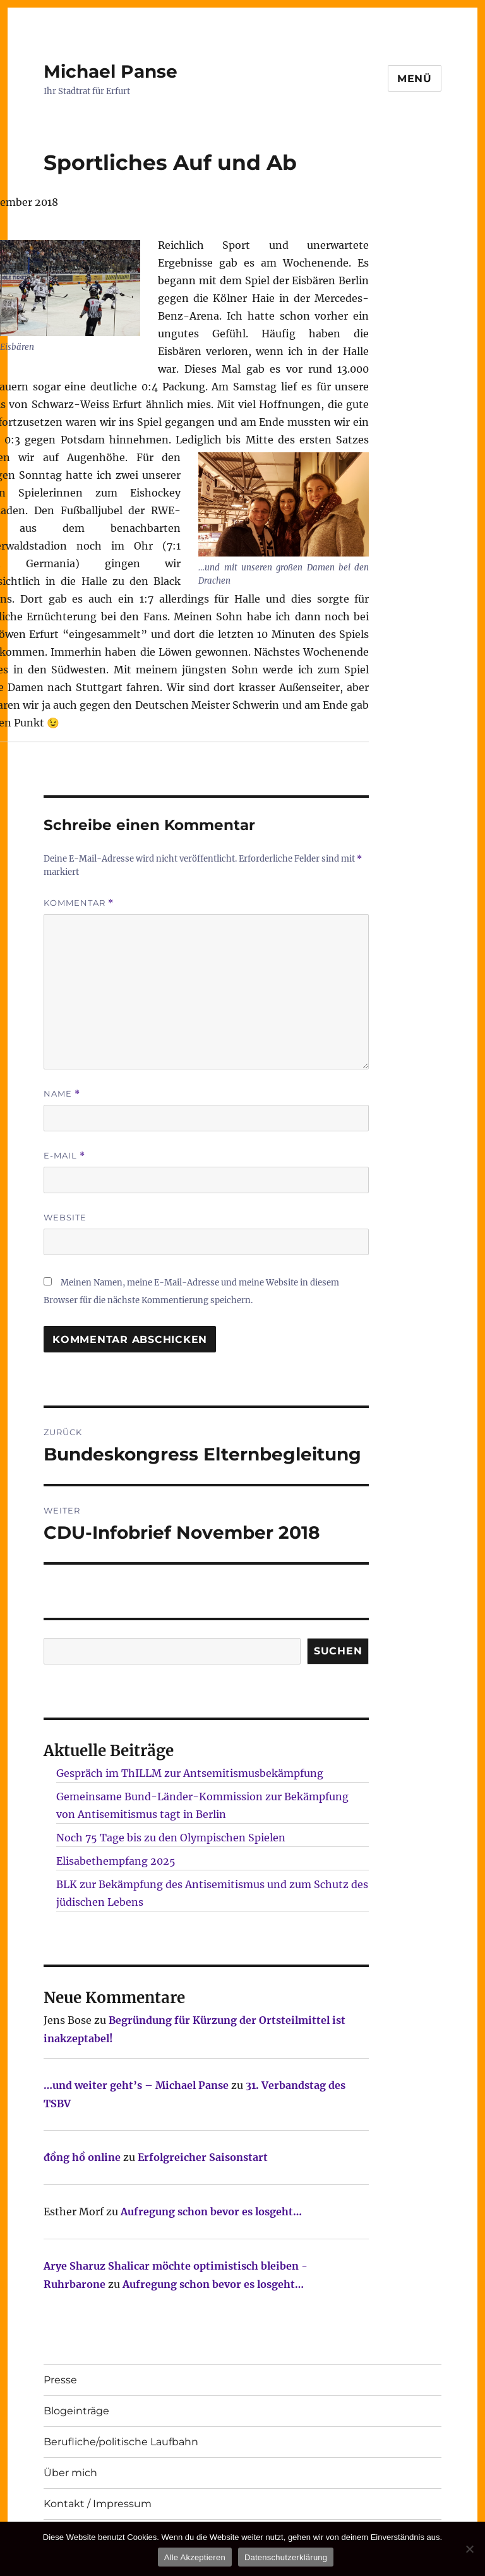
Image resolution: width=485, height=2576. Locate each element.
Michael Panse (110, 71)
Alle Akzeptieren (194, 2557)
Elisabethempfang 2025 (116, 1861)
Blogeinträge (76, 2411)
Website (65, 1217)
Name (62, 1093)
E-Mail (64, 1155)
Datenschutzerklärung (285, 2557)
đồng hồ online (82, 2157)
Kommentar (79, 903)
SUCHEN (338, 1651)
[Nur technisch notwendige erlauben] (469, 2549)
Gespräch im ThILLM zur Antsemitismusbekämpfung (189, 1773)
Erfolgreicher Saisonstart (203, 2157)
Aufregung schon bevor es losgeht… (211, 2211)
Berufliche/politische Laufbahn (121, 2442)
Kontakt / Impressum (98, 2504)
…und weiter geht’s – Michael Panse (136, 2085)
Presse (60, 2380)
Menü (414, 79)
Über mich (70, 2473)
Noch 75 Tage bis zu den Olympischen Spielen (170, 1837)
